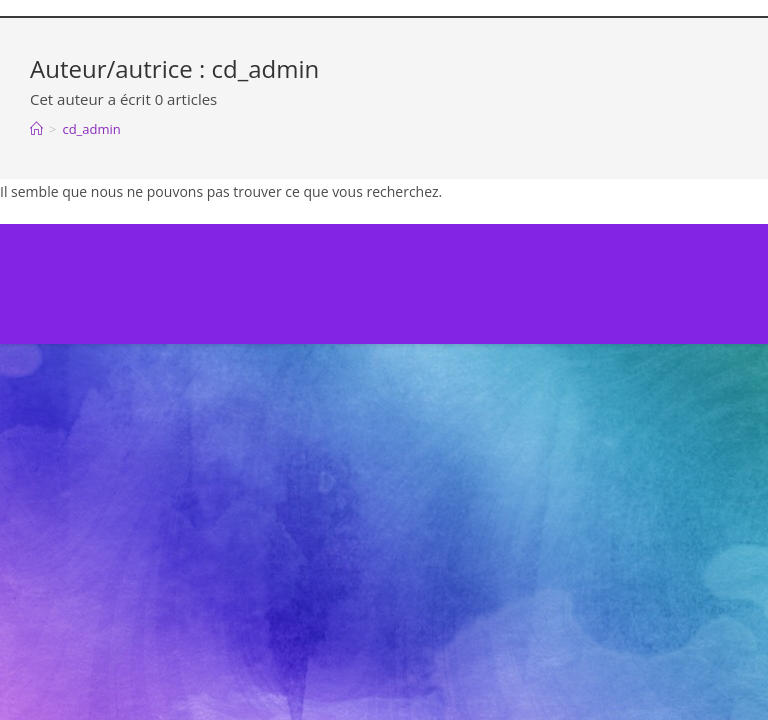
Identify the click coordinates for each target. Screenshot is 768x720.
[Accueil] (36, 129)
